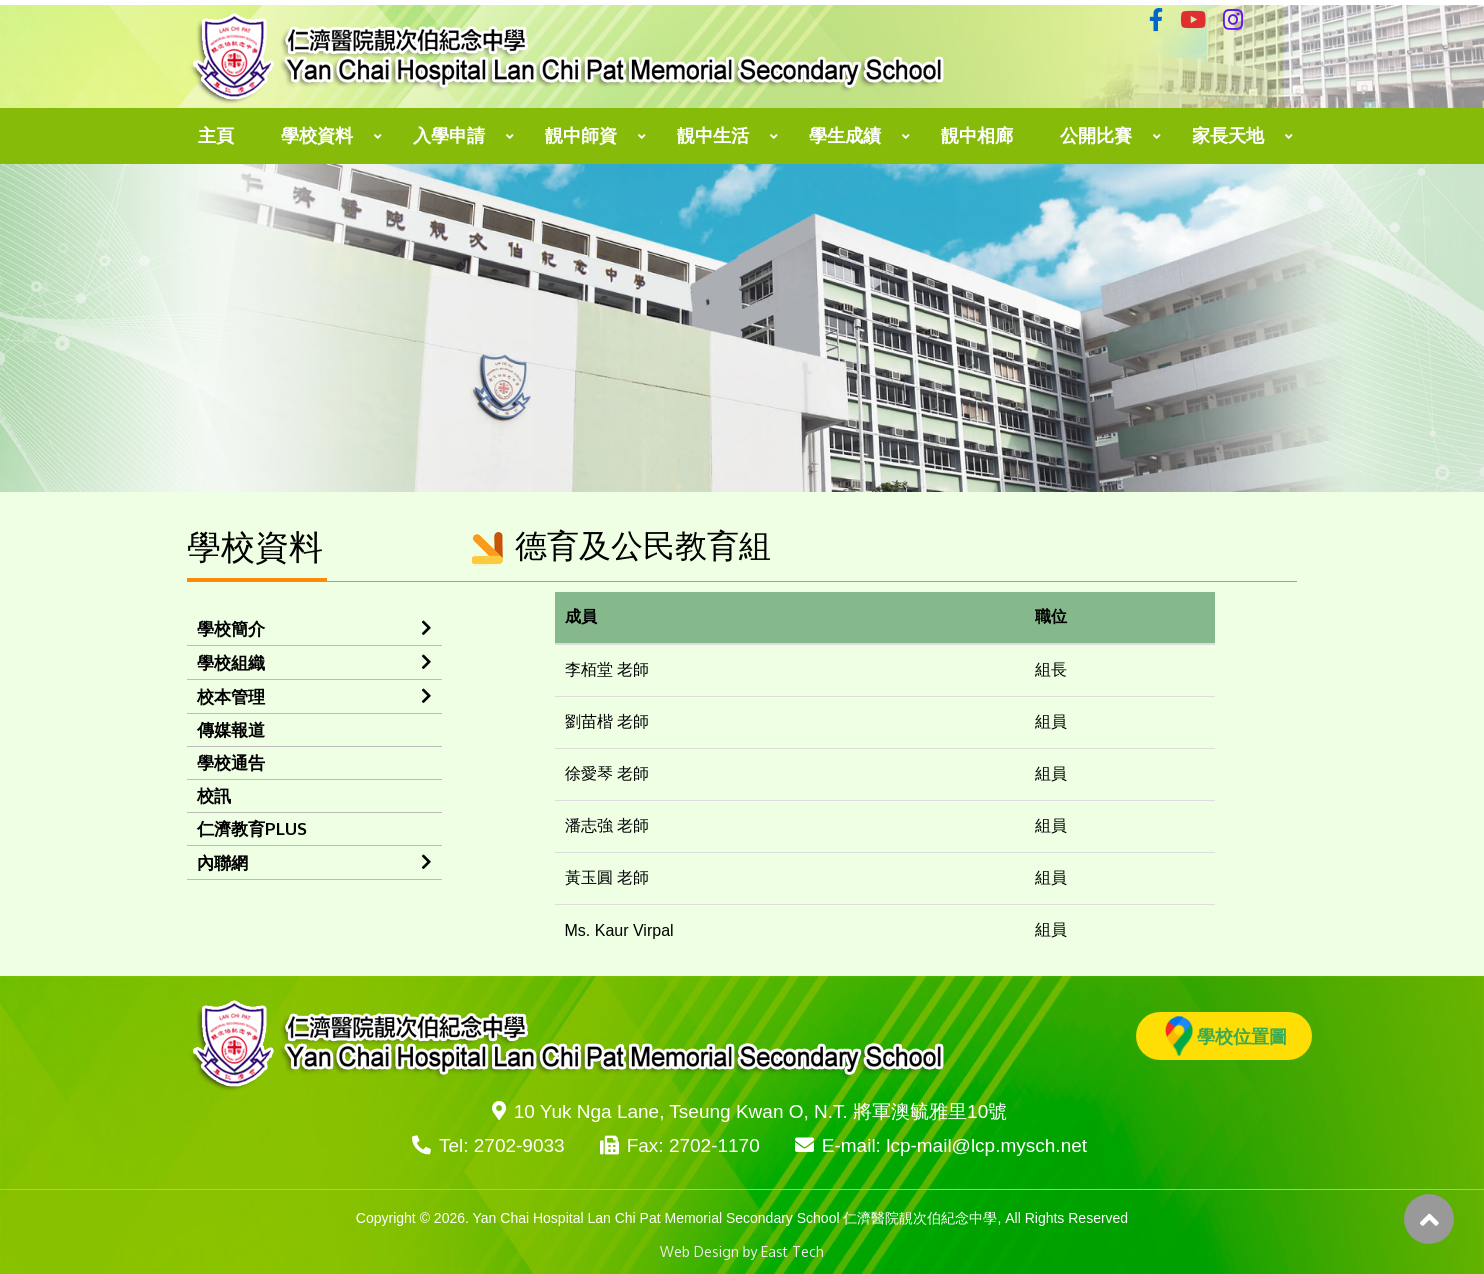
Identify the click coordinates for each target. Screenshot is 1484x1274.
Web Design (699, 1251)
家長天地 (1228, 136)
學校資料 (317, 136)
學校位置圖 (1226, 1036)
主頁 (216, 136)
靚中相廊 (977, 136)
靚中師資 (581, 136)
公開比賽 (1096, 136)
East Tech (792, 1251)
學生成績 (845, 136)
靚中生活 (713, 136)
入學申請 (449, 136)
